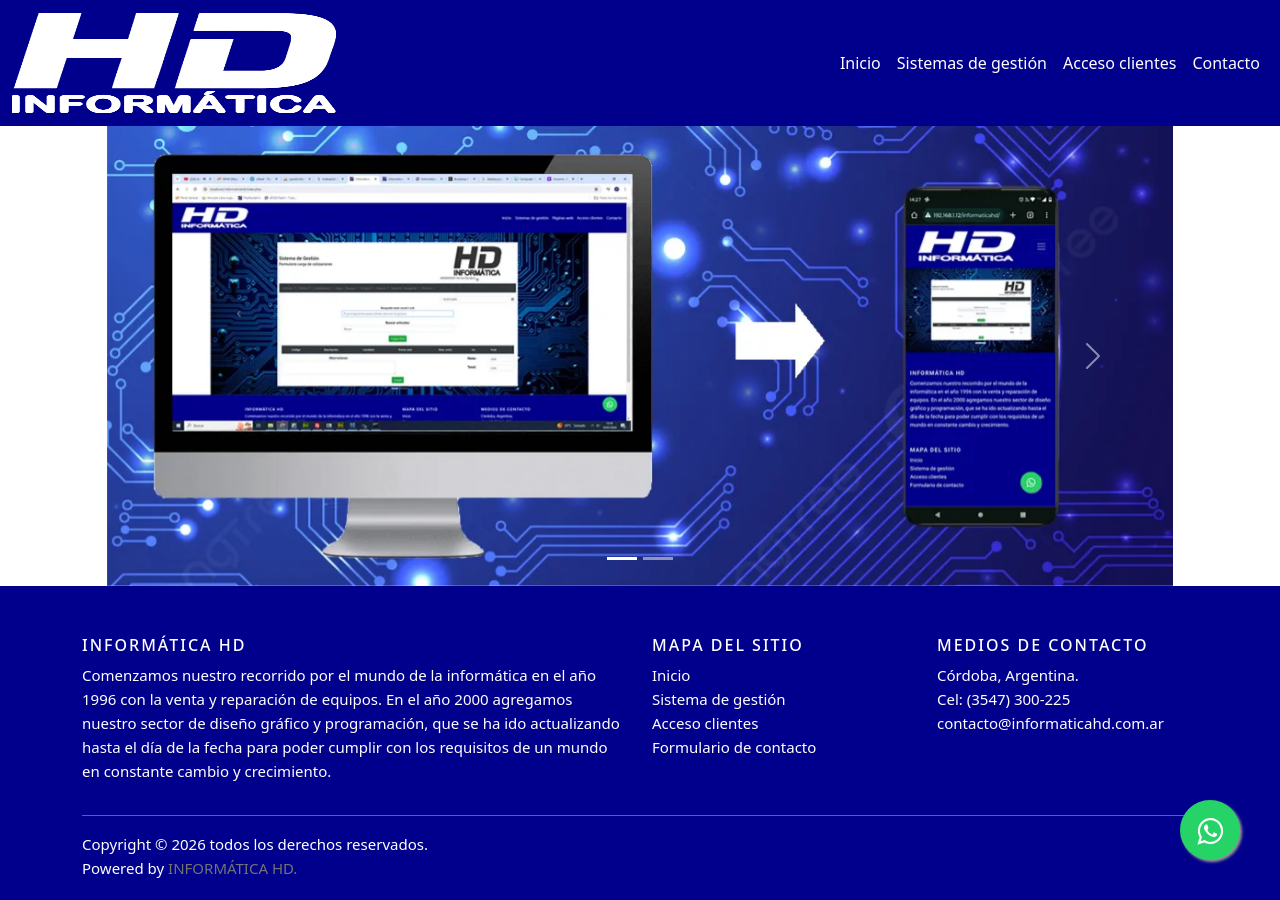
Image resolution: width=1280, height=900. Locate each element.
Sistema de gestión (719, 699)
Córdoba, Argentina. (1008, 675)
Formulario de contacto (734, 747)
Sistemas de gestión (972, 63)
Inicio (860, 63)
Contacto (1226, 63)
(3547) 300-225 (1019, 699)
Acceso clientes (1119, 63)
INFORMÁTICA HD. (232, 868)
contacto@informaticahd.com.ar (1050, 723)
